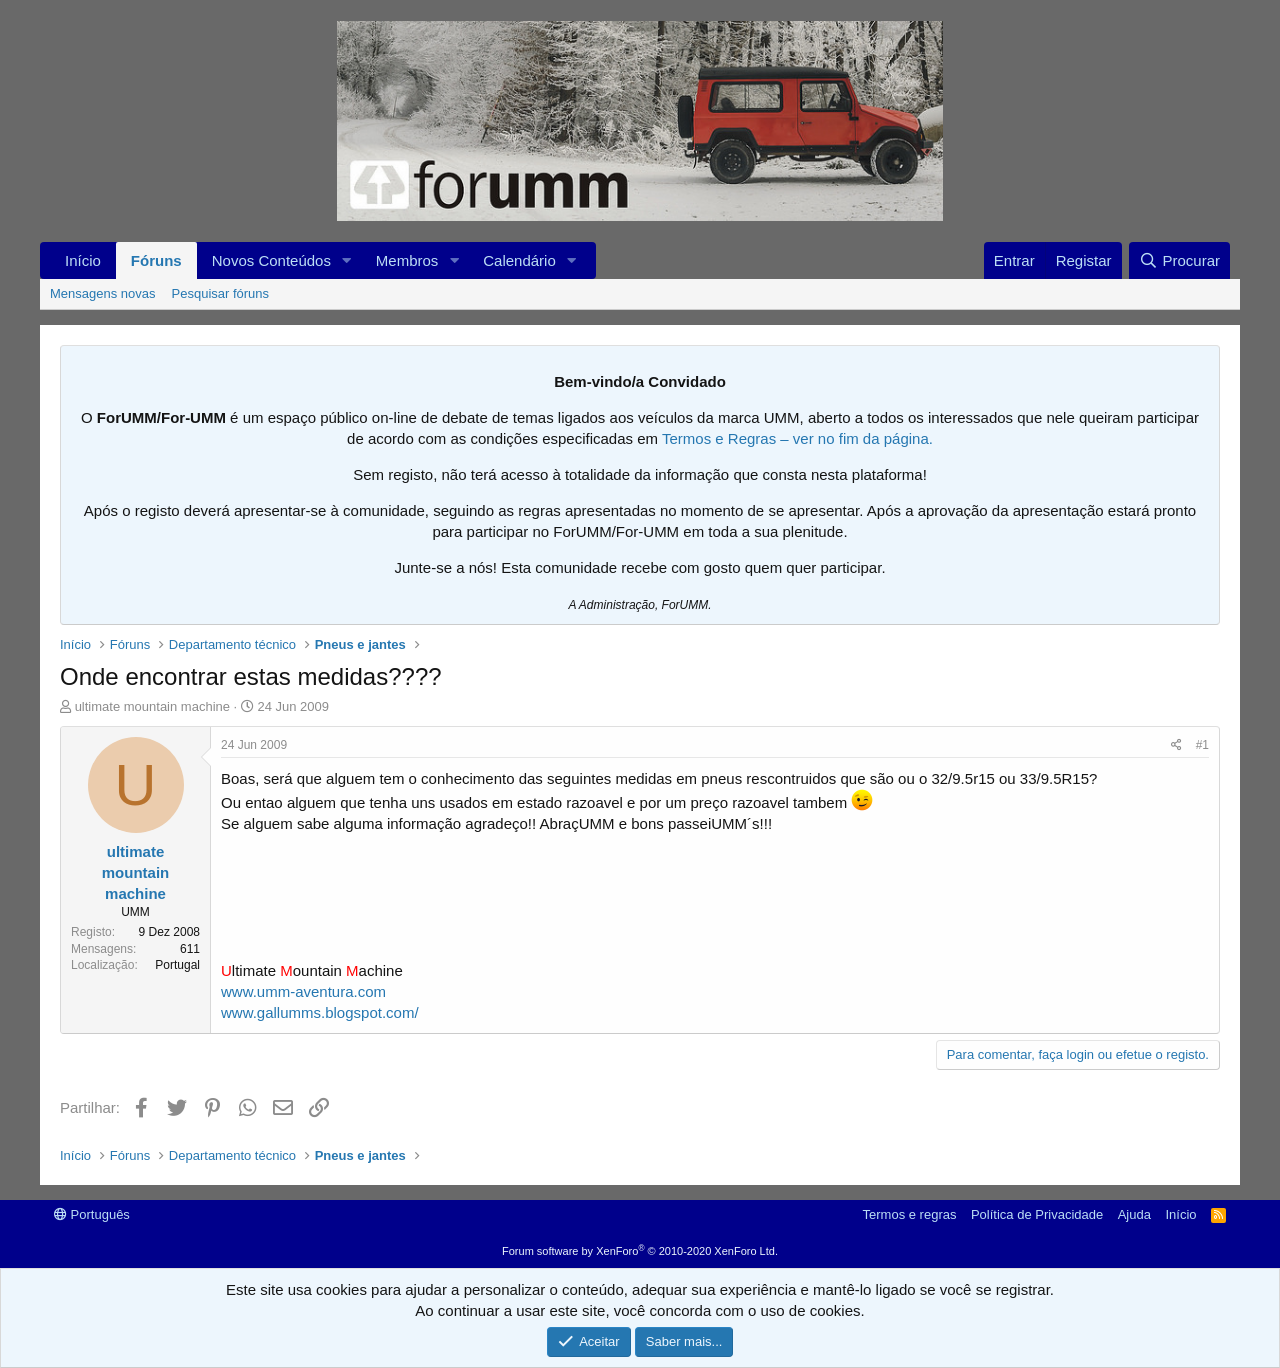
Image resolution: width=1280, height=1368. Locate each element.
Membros (407, 260)
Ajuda (1134, 1214)
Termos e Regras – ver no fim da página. (797, 438)
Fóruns (156, 260)
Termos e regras (910, 1214)
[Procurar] (1179, 260)
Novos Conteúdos (271, 260)
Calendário (519, 260)
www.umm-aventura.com (303, 991)
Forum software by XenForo (640, 1251)
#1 (1202, 745)
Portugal (177, 965)
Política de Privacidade (1037, 1214)
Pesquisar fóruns (221, 293)
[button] (347, 260)
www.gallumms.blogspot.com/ (320, 1012)
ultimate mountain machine (152, 706)
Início (83, 260)
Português (92, 1214)
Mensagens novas (103, 293)
